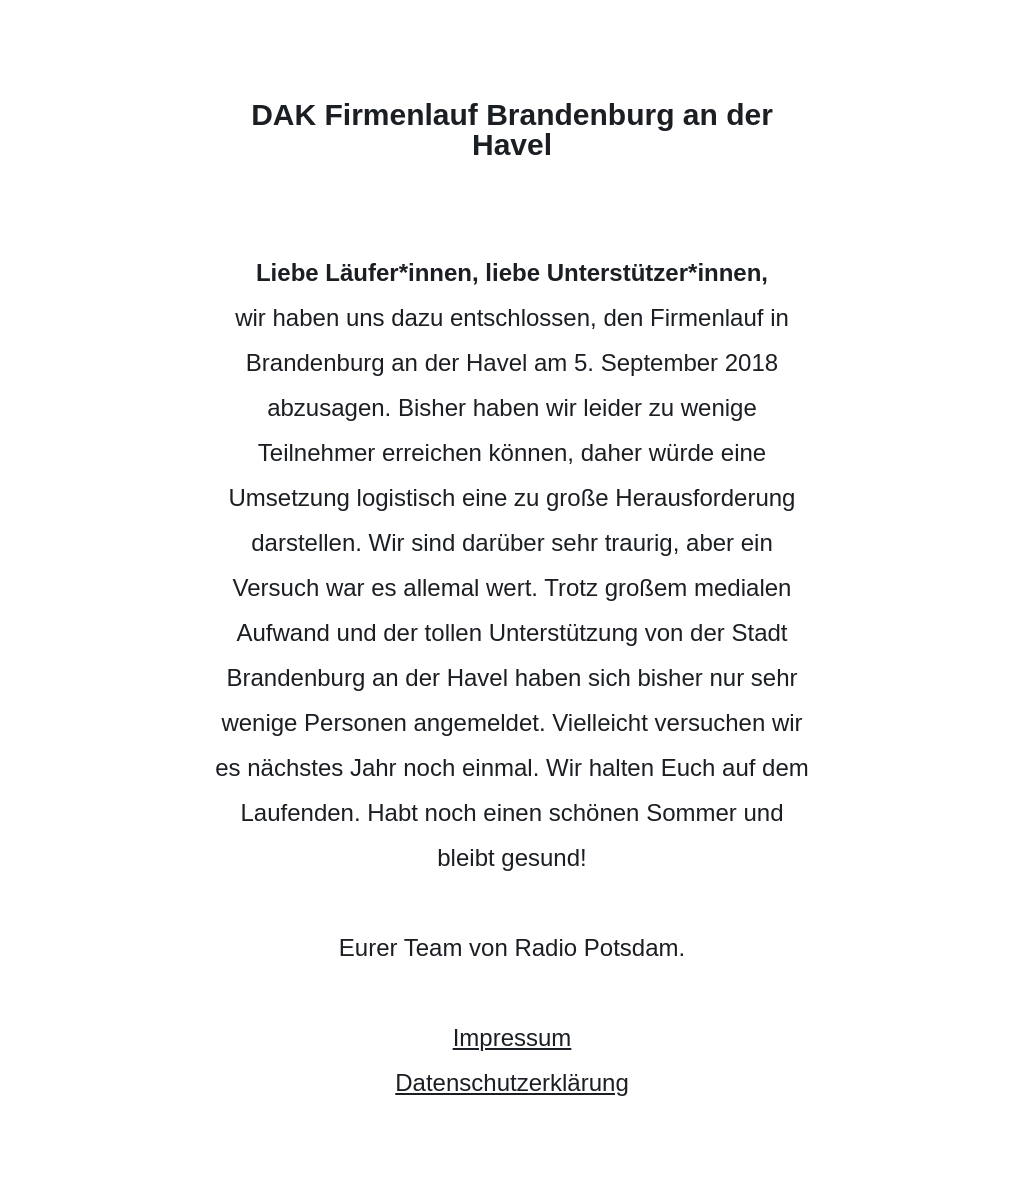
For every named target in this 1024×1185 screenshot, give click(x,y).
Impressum (512, 1037)
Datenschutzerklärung (511, 1082)
